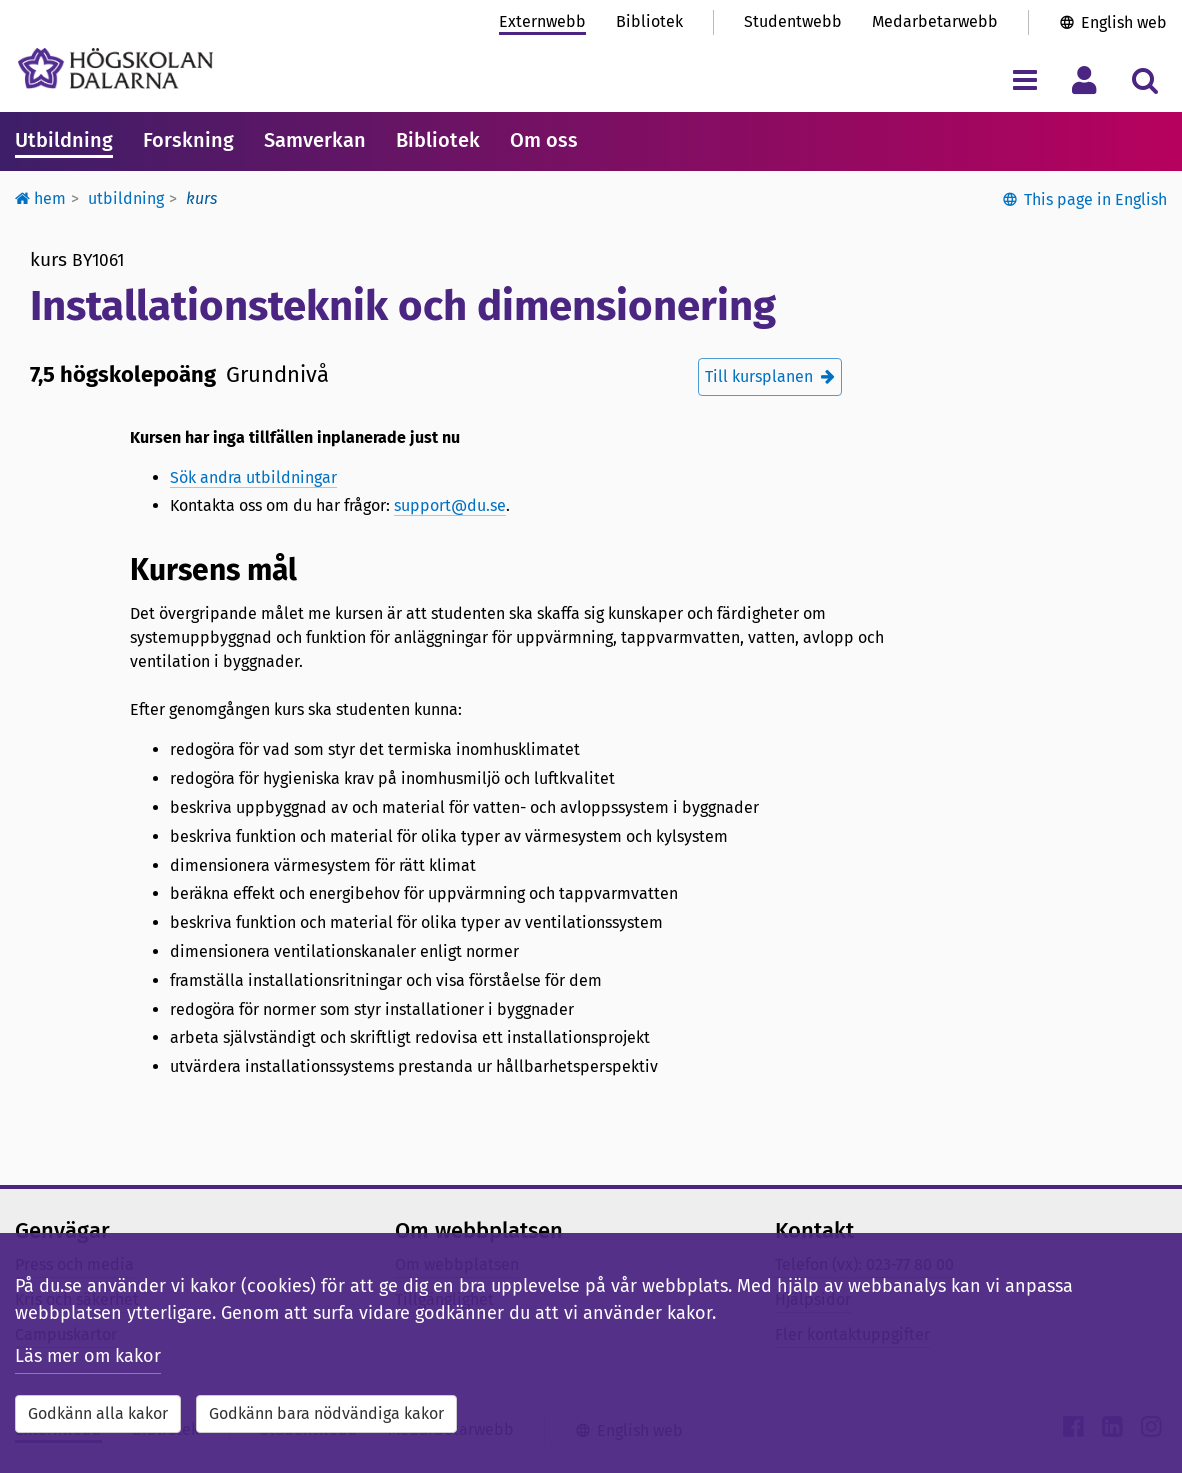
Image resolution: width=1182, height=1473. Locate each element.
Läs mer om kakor (88, 1356)
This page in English (1095, 199)
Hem (40, 198)
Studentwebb (793, 21)
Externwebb (542, 21)
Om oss (544, 140)
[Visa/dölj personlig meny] (1084, 79)
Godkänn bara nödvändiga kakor (326, 1413)
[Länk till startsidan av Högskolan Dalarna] (115, 68)
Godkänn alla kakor (98, 1413)
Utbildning (64, 140)
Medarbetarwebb (935, 21)
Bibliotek (649, 21)
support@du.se (450, 505)
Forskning (188, 140)
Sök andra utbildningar (253, 477)
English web (1124, 22)
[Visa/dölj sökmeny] (1144, 79)
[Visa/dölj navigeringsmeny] (1024, 79)
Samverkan (315, 140)
